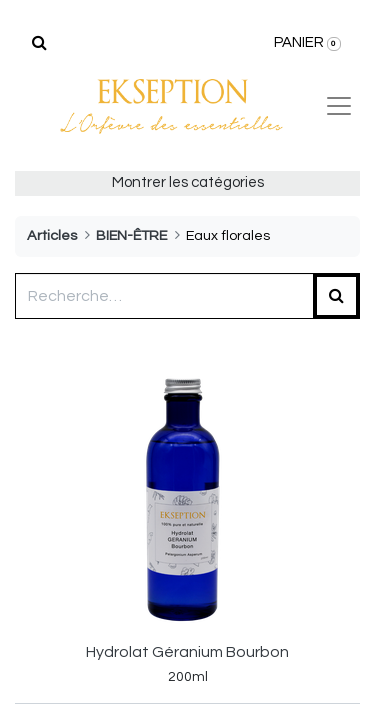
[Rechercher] (39, 43)
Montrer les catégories (188, 182)
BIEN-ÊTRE (131, 235)
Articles (52, 235)
